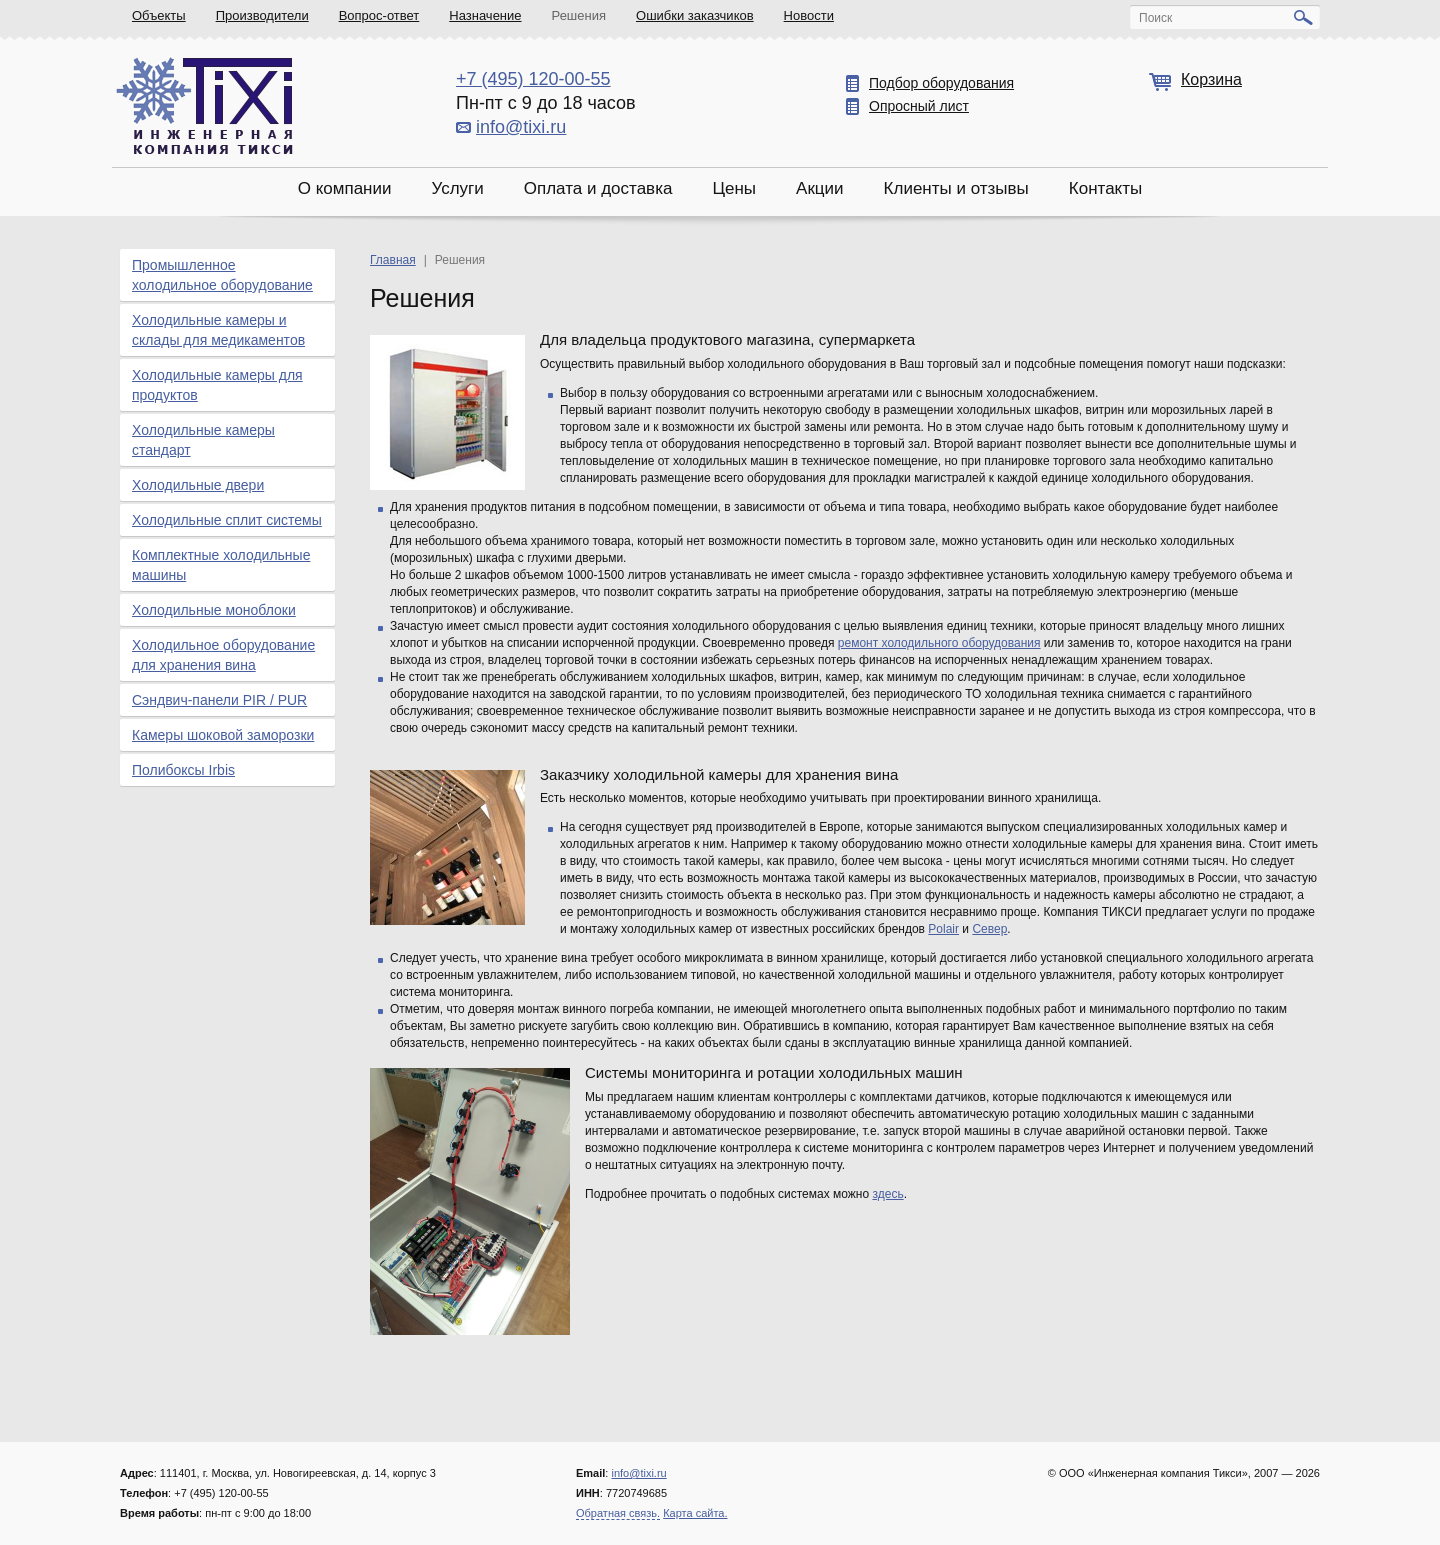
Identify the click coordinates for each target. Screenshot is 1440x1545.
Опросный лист (919, 106)
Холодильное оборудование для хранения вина (223, 655)
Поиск (1155, 18)
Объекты (159, 15)
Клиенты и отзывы (956, 188)
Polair (943, 929)
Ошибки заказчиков (695, 15)
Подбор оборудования (941, 83)
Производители (262, 15)
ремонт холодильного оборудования (939, 643)
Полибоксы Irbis (183, 770)
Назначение (485, 15)
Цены (734, 188)
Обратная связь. (618, 1513)
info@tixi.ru (521, 127)
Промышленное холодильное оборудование (222, 275)
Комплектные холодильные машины (221, 565)
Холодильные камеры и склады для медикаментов (218, 330)
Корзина (1211, 79)
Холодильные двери (198, 485)
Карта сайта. (695, 1513)
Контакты (1105, 188)
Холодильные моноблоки (214, 610)
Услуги (457, 188)
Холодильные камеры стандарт (203, 440)
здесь (887, 1194)
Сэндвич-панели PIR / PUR (219, 700)
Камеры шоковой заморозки (223, 735)
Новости (809, 15)
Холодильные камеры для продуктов (217, 385)
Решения (579, 15)
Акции (820, 188)
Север (989, 929)
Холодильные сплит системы (227, 520)
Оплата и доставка (598, 188)
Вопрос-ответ (379, 15)
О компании (345, 188)
